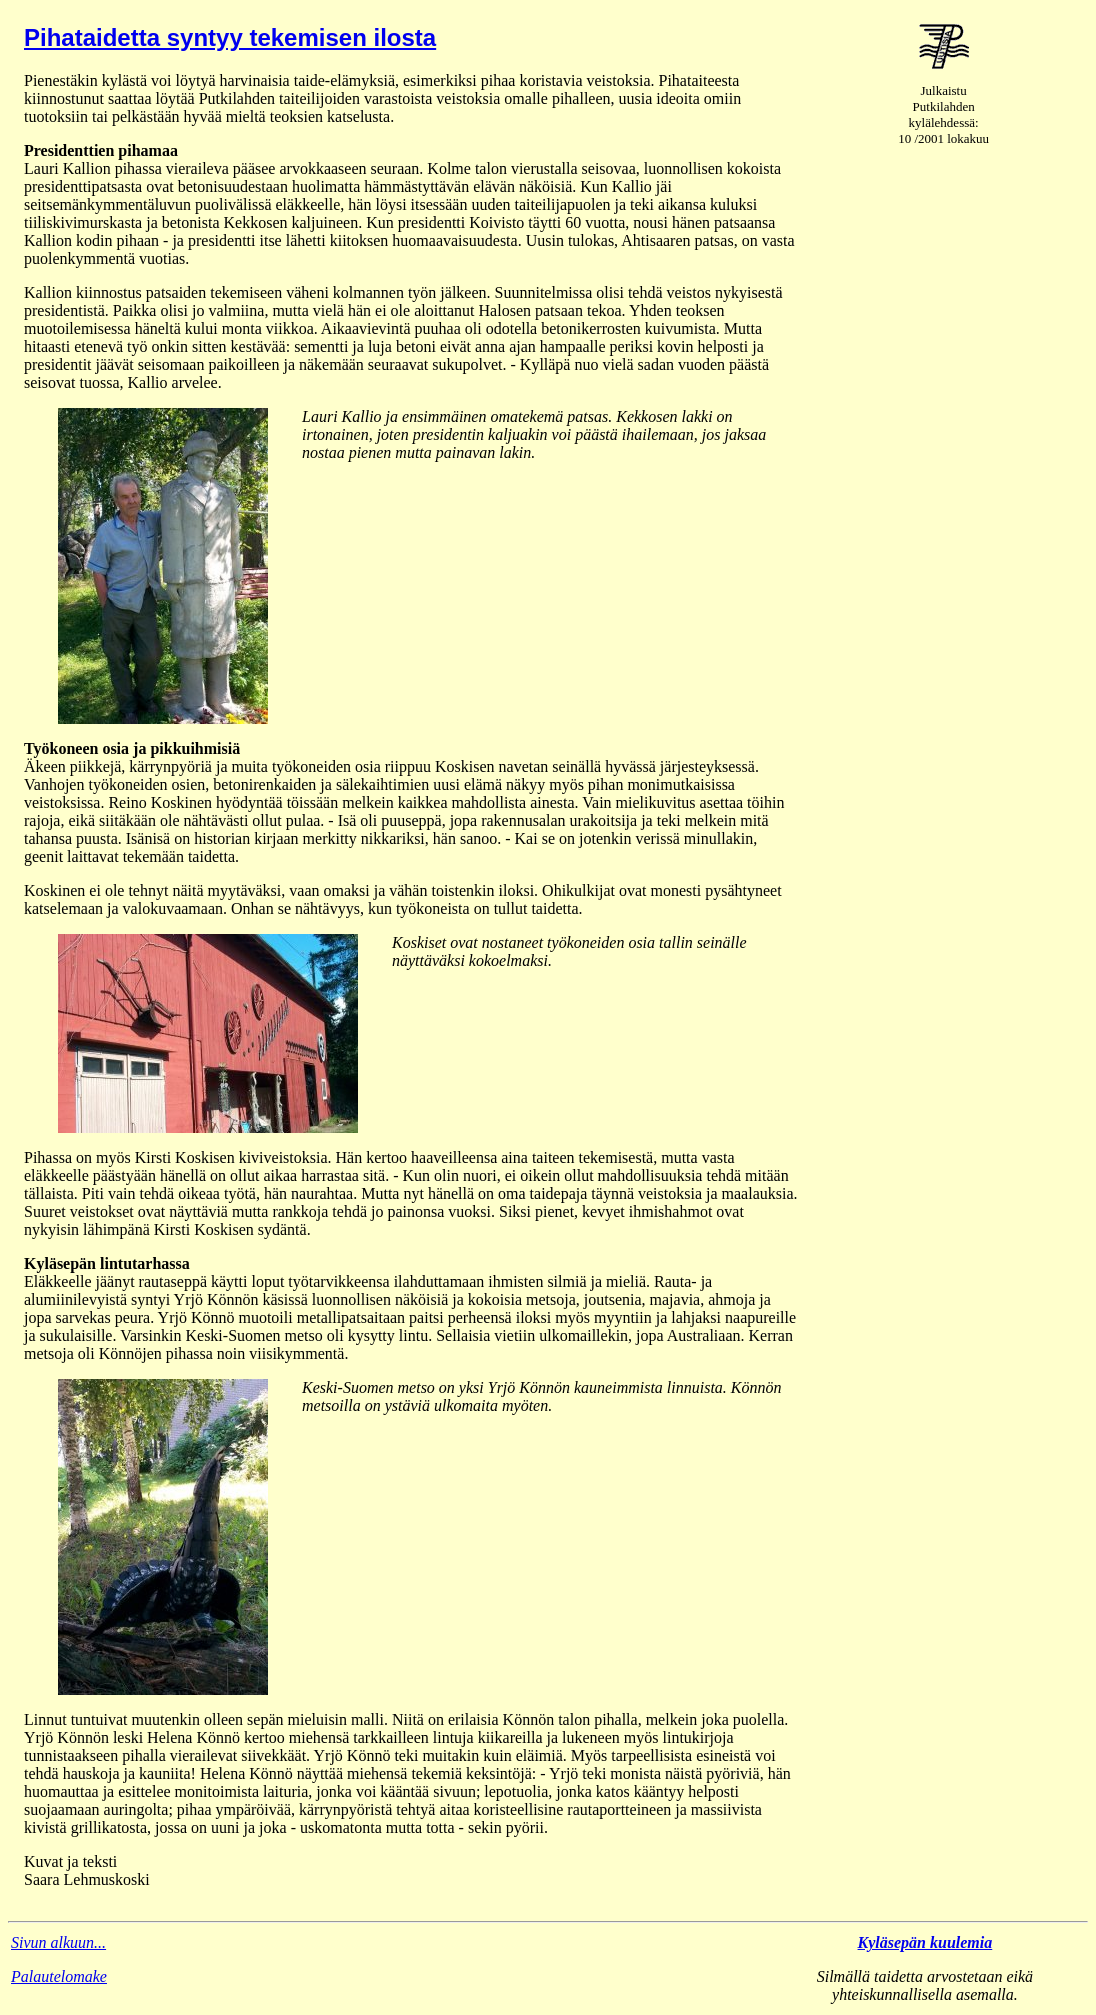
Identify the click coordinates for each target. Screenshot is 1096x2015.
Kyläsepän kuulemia (925, 1942)
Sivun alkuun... (58, 1942)
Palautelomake (59, 1976)
